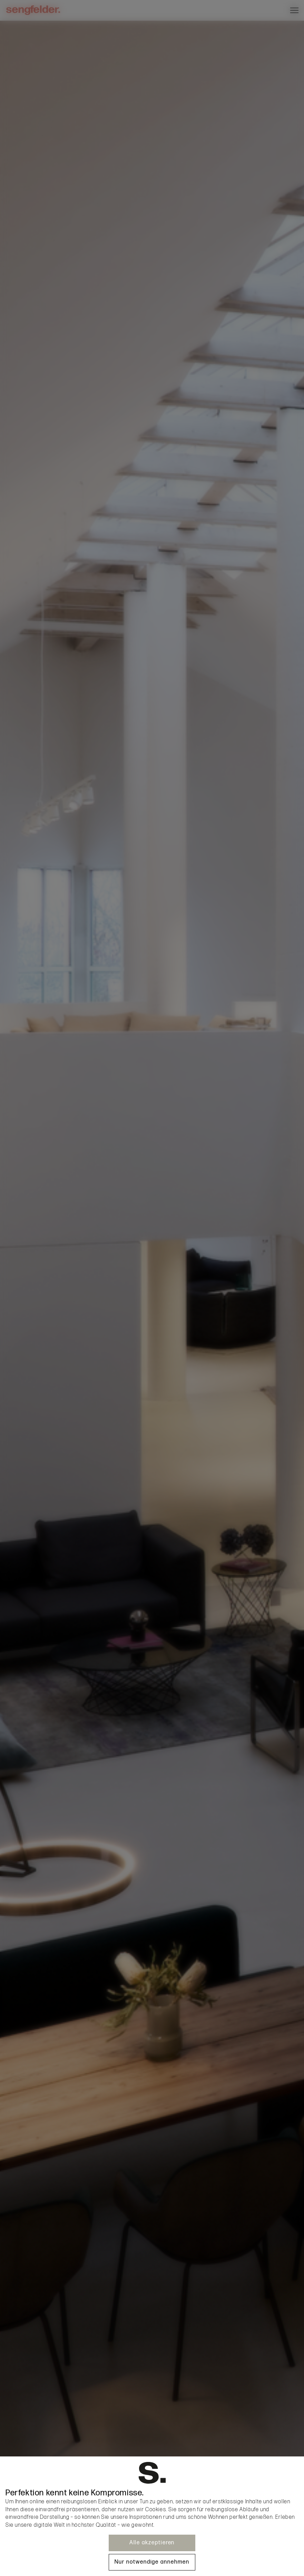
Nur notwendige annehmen (152, 2562)
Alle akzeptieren (152, 2542)
